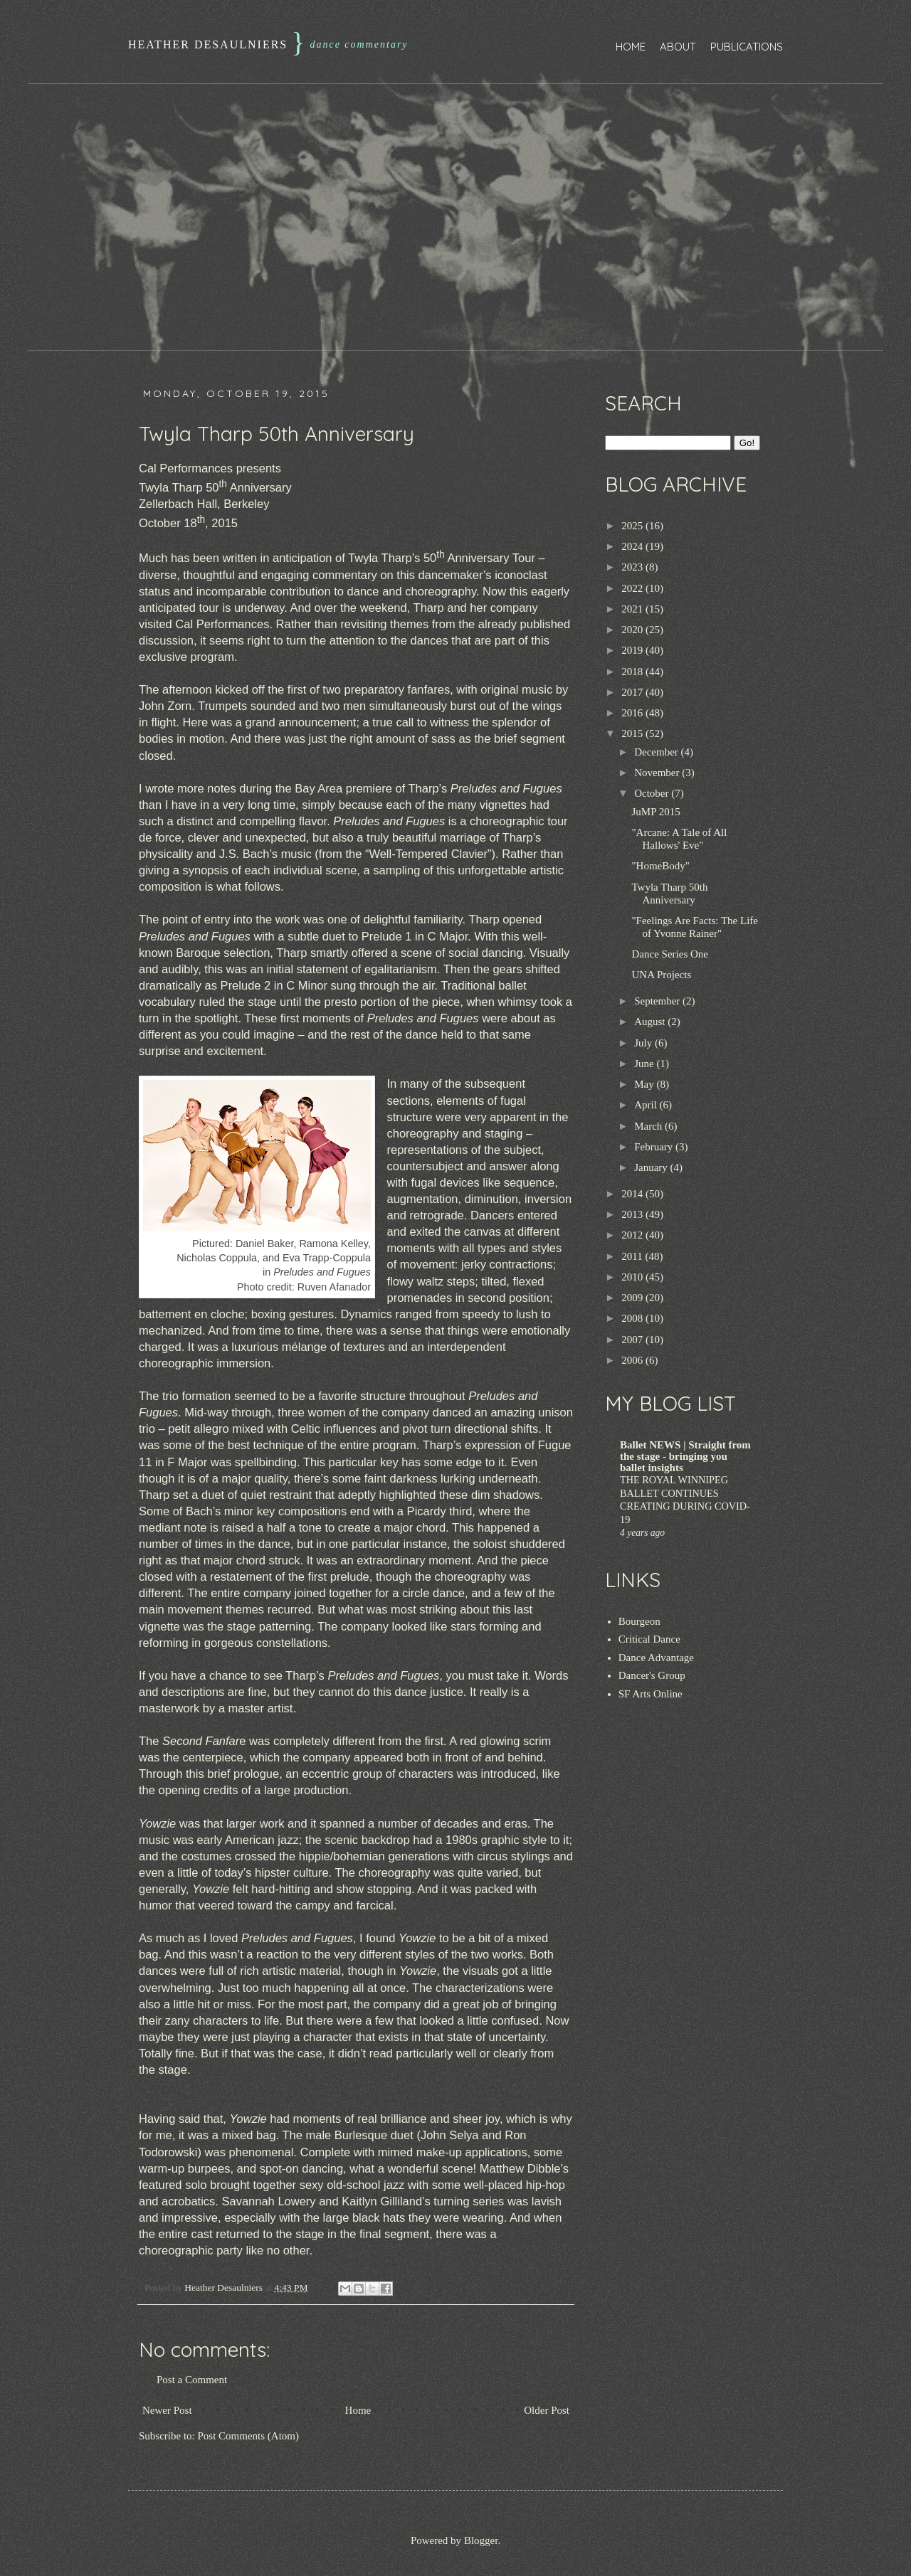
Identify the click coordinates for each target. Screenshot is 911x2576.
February (654, 1146)
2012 (633, 1235)
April (646, 1105)
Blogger (481, 2540)
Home (631, 46)
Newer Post (167, 2410)
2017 (633, 692)
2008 (633, 1318)
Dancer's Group (651, 1675)
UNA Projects (662, 974)
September (658, 1001)
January (652, 1167)
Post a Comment (192, 2379)
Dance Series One (670, 954)
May (645, 1084)
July (644, 1043)
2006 (633, 1360)
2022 (633, 588)
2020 (633, 629)
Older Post (546, 2410)
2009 (633, 1297)
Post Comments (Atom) (249, 2436)
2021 (633, 609)
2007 (633, 1339)
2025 (633, 525)
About (678, 46)
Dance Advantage (656, 1657)
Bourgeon (639, 1621)
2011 (633, 1256)
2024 (633, 546)
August (651, 1021)
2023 (633, 567)
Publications (746, 46)
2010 (633, 1277)
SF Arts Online (650, 1694)
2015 (633, 733)
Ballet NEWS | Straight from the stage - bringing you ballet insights (685, 1456)
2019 (633, 650)
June (645, 1063)
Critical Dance (649, 1639)
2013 (633, 1214)
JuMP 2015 (656, 811)
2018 (633, 671)
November (658, 772)
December (657, 752)
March (649, 1126)
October (652, 793)
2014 (633, 1193)
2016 (633, 713)
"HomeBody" (661, 865)
